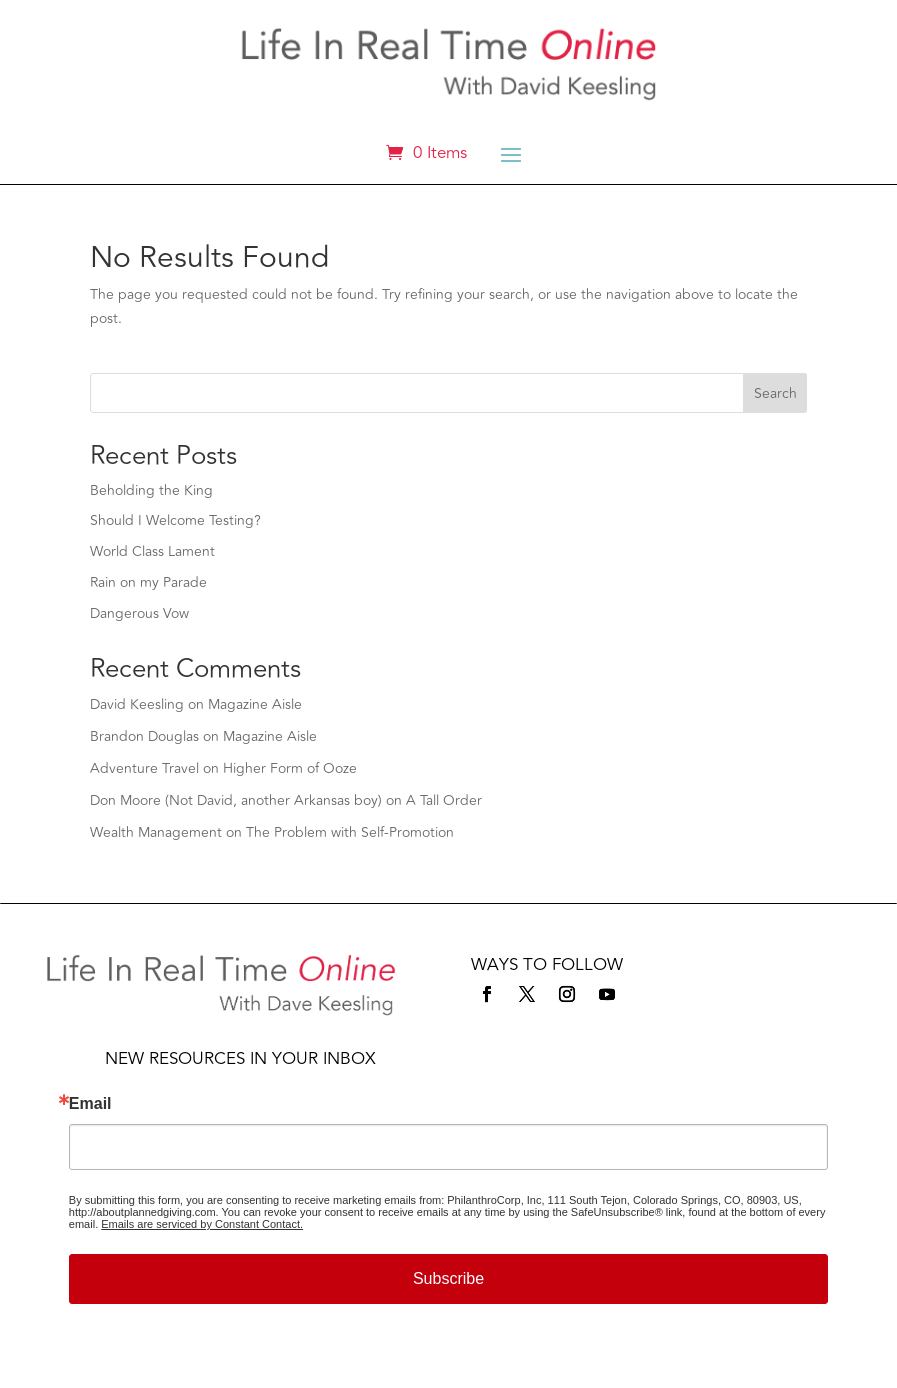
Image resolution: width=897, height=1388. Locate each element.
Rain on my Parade (148, 582)
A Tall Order (444, 800)
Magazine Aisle (255, 704)
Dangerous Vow (139, 613)
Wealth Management (156, 832)
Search (775, 393)
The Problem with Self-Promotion (350, 832)
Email (90, 1104)
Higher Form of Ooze (290, 768)
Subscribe (448, 1278)
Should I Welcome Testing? (175, 520)
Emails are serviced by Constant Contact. (202, 1224)
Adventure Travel (144, 768)
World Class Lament (152, 551)
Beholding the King (151, 490)
